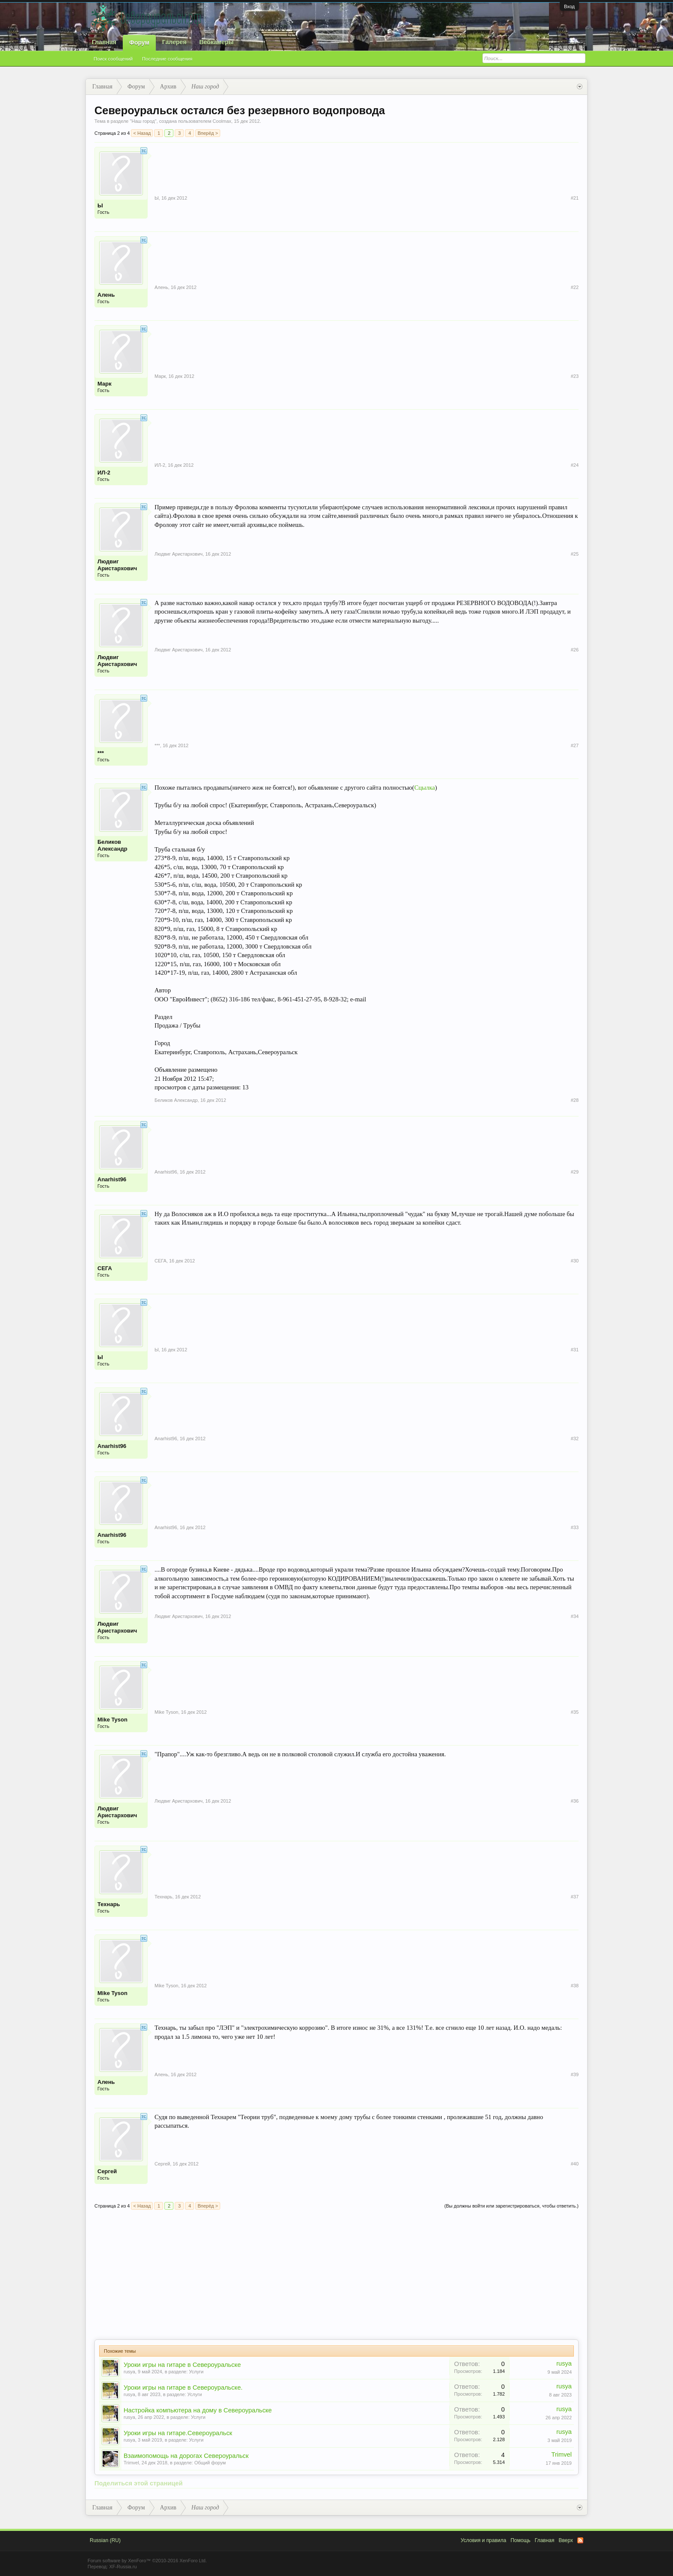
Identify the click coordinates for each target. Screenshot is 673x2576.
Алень (106, 295)
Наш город (143, 121)
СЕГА (104, 1268)
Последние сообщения (167, 58)
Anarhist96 (111, 1179)
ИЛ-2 (103, 472)
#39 (575, 2074)
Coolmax (221, 121)
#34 (575, 1616)
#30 (575, 1260)
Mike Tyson (112, 1719)
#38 (575, 1985)
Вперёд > (207, 133)
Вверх (566, 2540)
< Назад (142, 133)
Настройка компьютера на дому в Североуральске (198, 2410)
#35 (575, 1712)
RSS (580, 2540)
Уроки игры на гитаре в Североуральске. (183, 2387)
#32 (575, 1438)
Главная (104, 42)
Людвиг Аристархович (117, 565)
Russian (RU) (105, 2540)
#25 (575, 554)
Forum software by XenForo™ (147, 2560)
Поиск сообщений (113, 58)
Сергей (107, 2171)
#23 (575, 376)
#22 (575, 287)
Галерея (174, 42)
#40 (575, 2163)
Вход (569, 6)
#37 (575, 1896)
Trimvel (131, 2462)
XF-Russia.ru (122, 2566)
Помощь (520, 2540)
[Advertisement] (336, 2275)
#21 (575, 198)
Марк (104, 383)
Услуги (196, 2371)
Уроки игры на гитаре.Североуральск (178, 2433)
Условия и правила (483, 2540)
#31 (575, 1349)
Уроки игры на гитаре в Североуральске (182, 2364)
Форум (139, 42)
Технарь (108, 1904)
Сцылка (424, 787)
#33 (575, 1527)
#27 (575, 745)
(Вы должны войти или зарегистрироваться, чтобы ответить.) (511, 2205)
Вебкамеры (216, 42)
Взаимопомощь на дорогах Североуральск (186, 2455)
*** (100, 753)
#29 (575, 1171)
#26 (575, 649)
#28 (575, 1100)
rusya (129, 2371)
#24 (575, 465)
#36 (575, 1801)
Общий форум (210, 2462)
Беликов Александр (112, 845)
